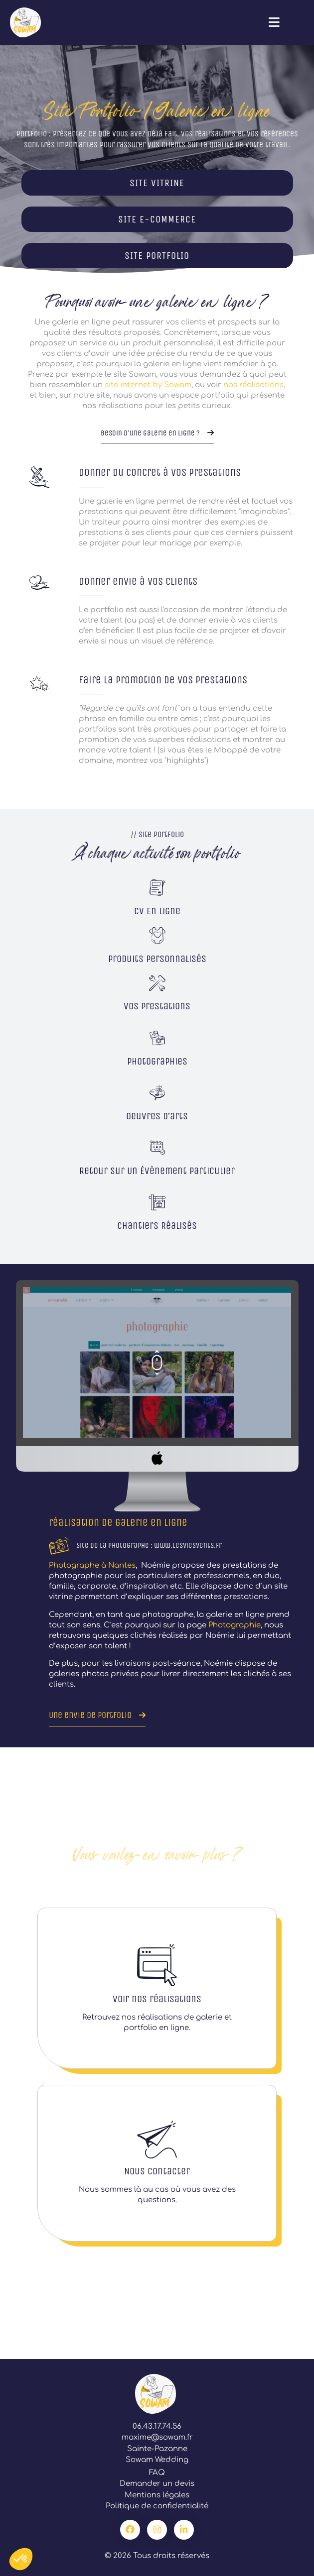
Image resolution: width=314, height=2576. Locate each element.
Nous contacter (157, 2171)
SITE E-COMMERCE (157, 219)
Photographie (234, 1625)
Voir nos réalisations (157, 1999)
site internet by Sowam (148, 385)
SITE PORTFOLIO (157, 255)
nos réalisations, (254, 385)
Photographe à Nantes (92, 1565)
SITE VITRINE (157, 183)
